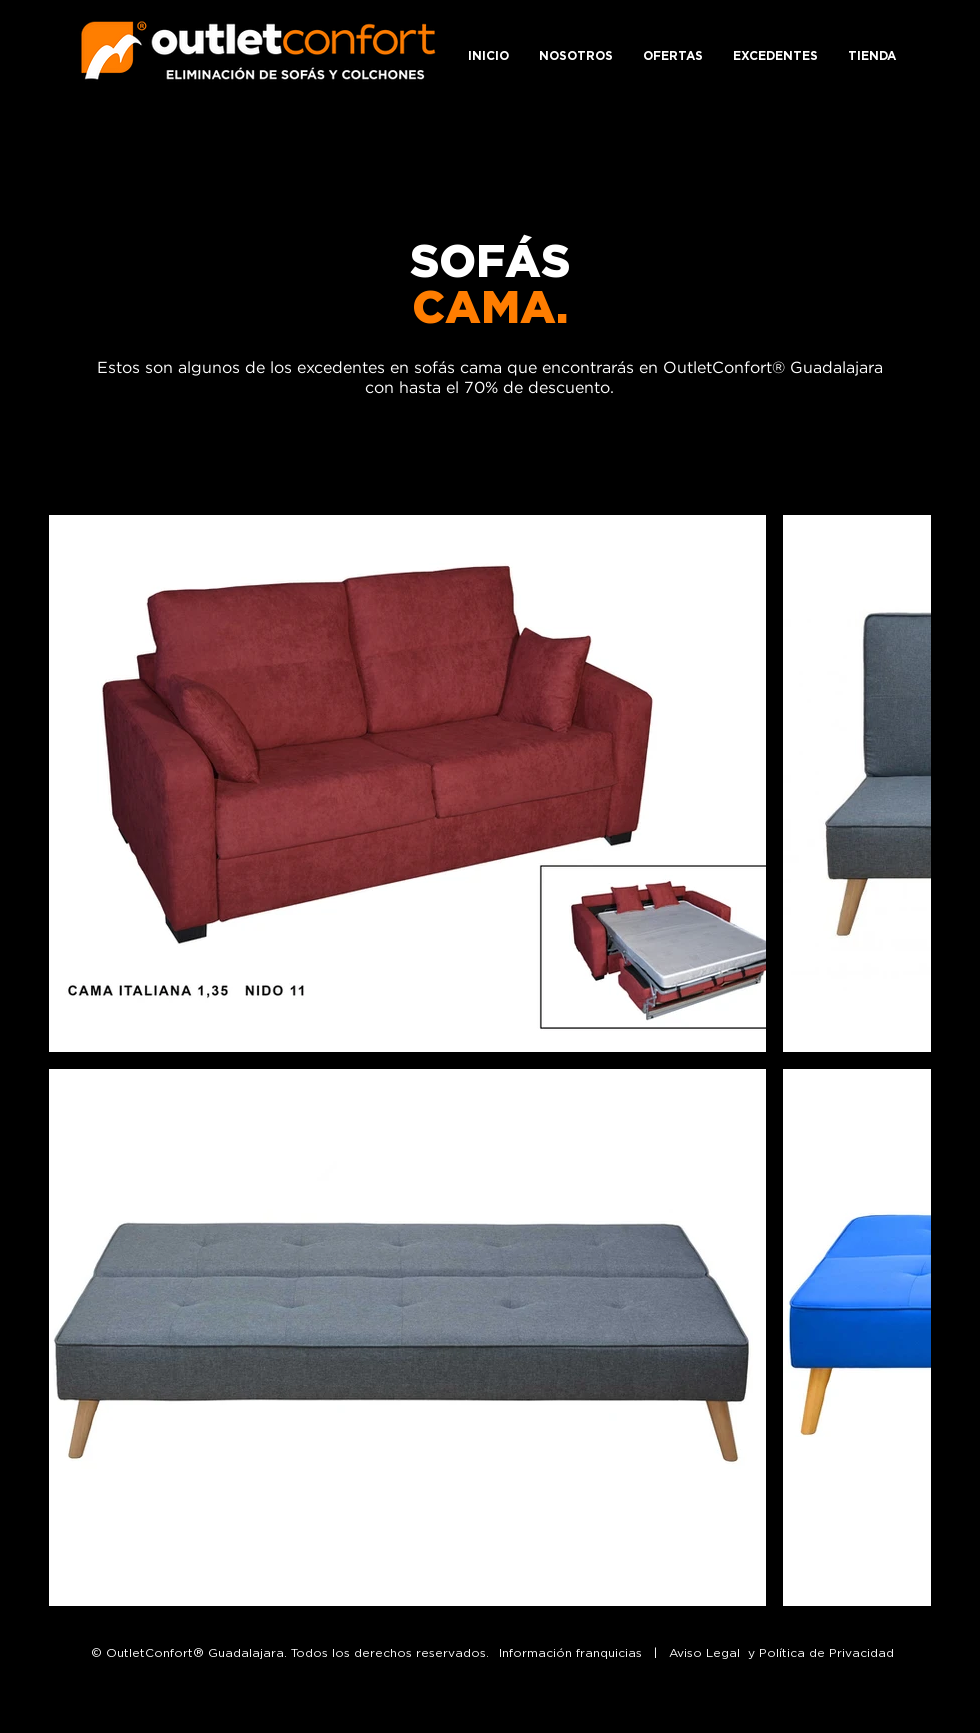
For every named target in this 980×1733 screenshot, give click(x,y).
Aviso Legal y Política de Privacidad (781, 1652)
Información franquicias (570, 1652)
